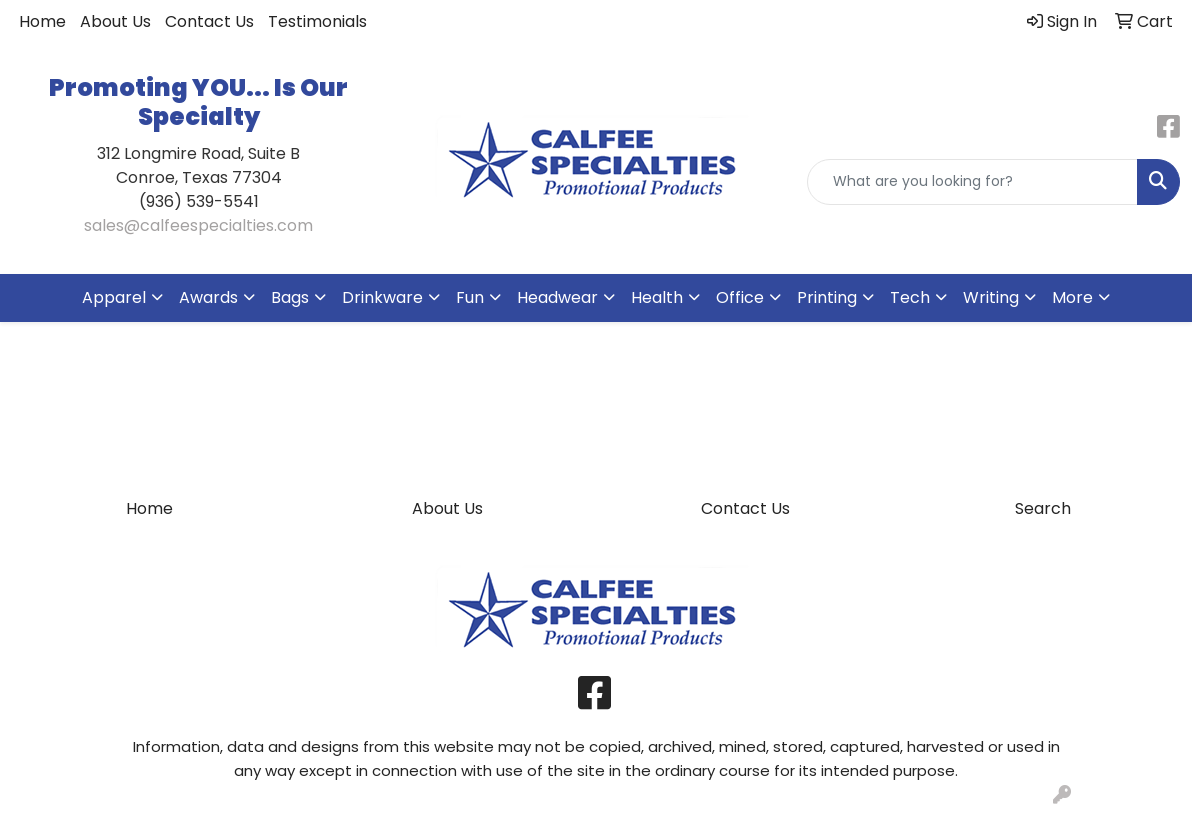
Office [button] (740, 297)
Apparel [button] (114, 297)
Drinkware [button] (382, 297)
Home (42, 21)
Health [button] (657, 297)
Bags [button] (290, 297)
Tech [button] (910, 297)
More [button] (1072, 297)
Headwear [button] (557, 297)
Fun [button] (470, 297)
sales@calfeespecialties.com (198, 225)
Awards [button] (208, 297)
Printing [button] (827, 297)
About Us (115, 21)
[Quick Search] (972, 182)
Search (1043, 508)
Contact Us (209, 21)
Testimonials (317, 21)
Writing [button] (991, 297)
